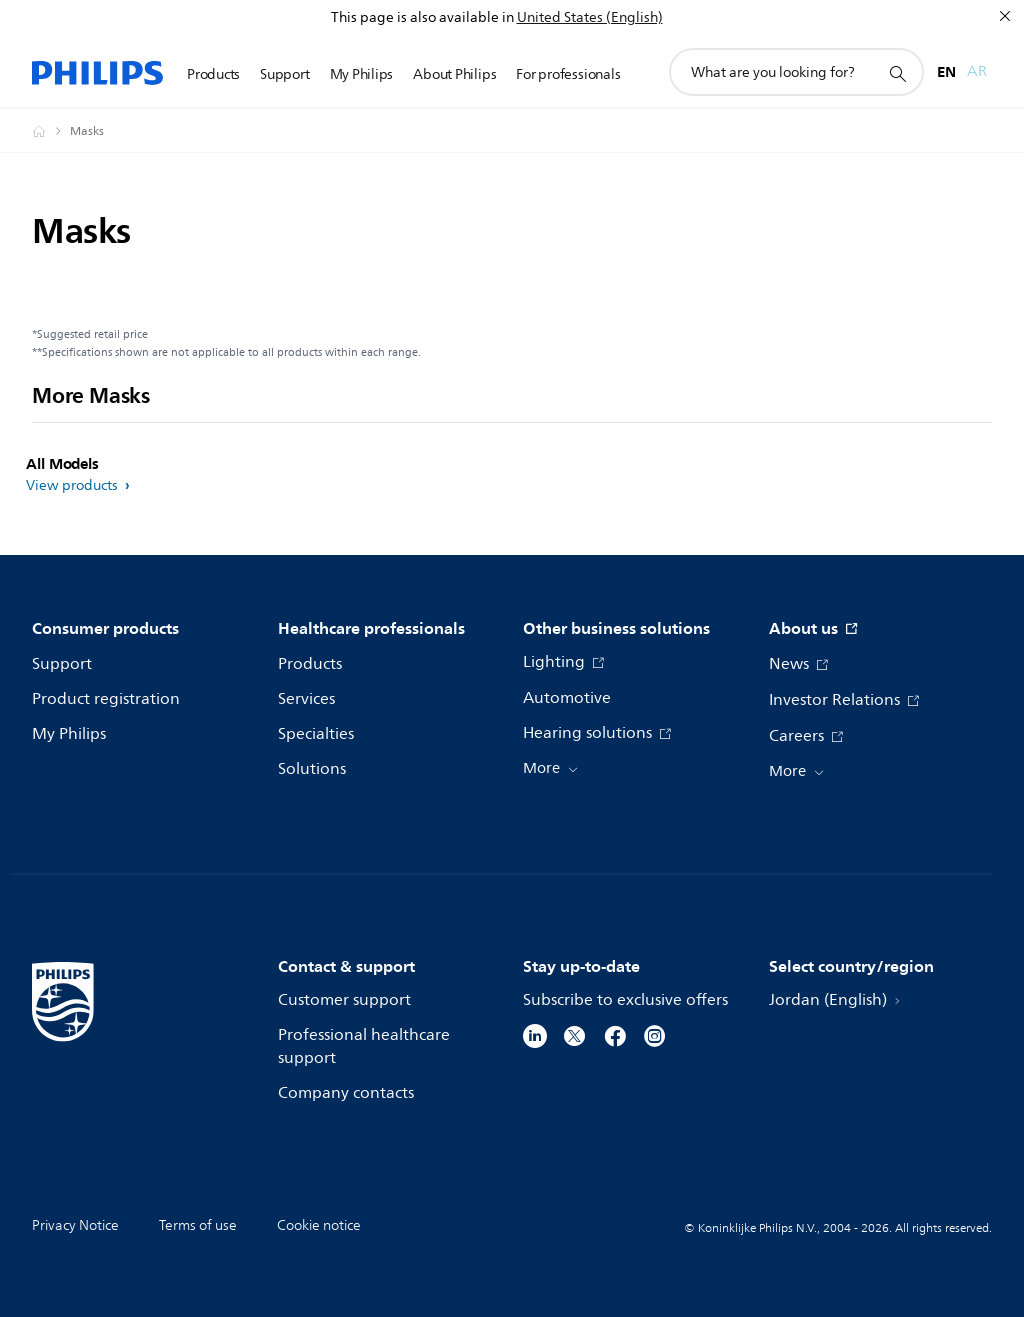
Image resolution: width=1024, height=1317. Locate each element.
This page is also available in (422, 17)
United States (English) (590, 17)
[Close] (1005, 16)
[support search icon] (897, 73)
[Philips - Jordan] (51, 131)
